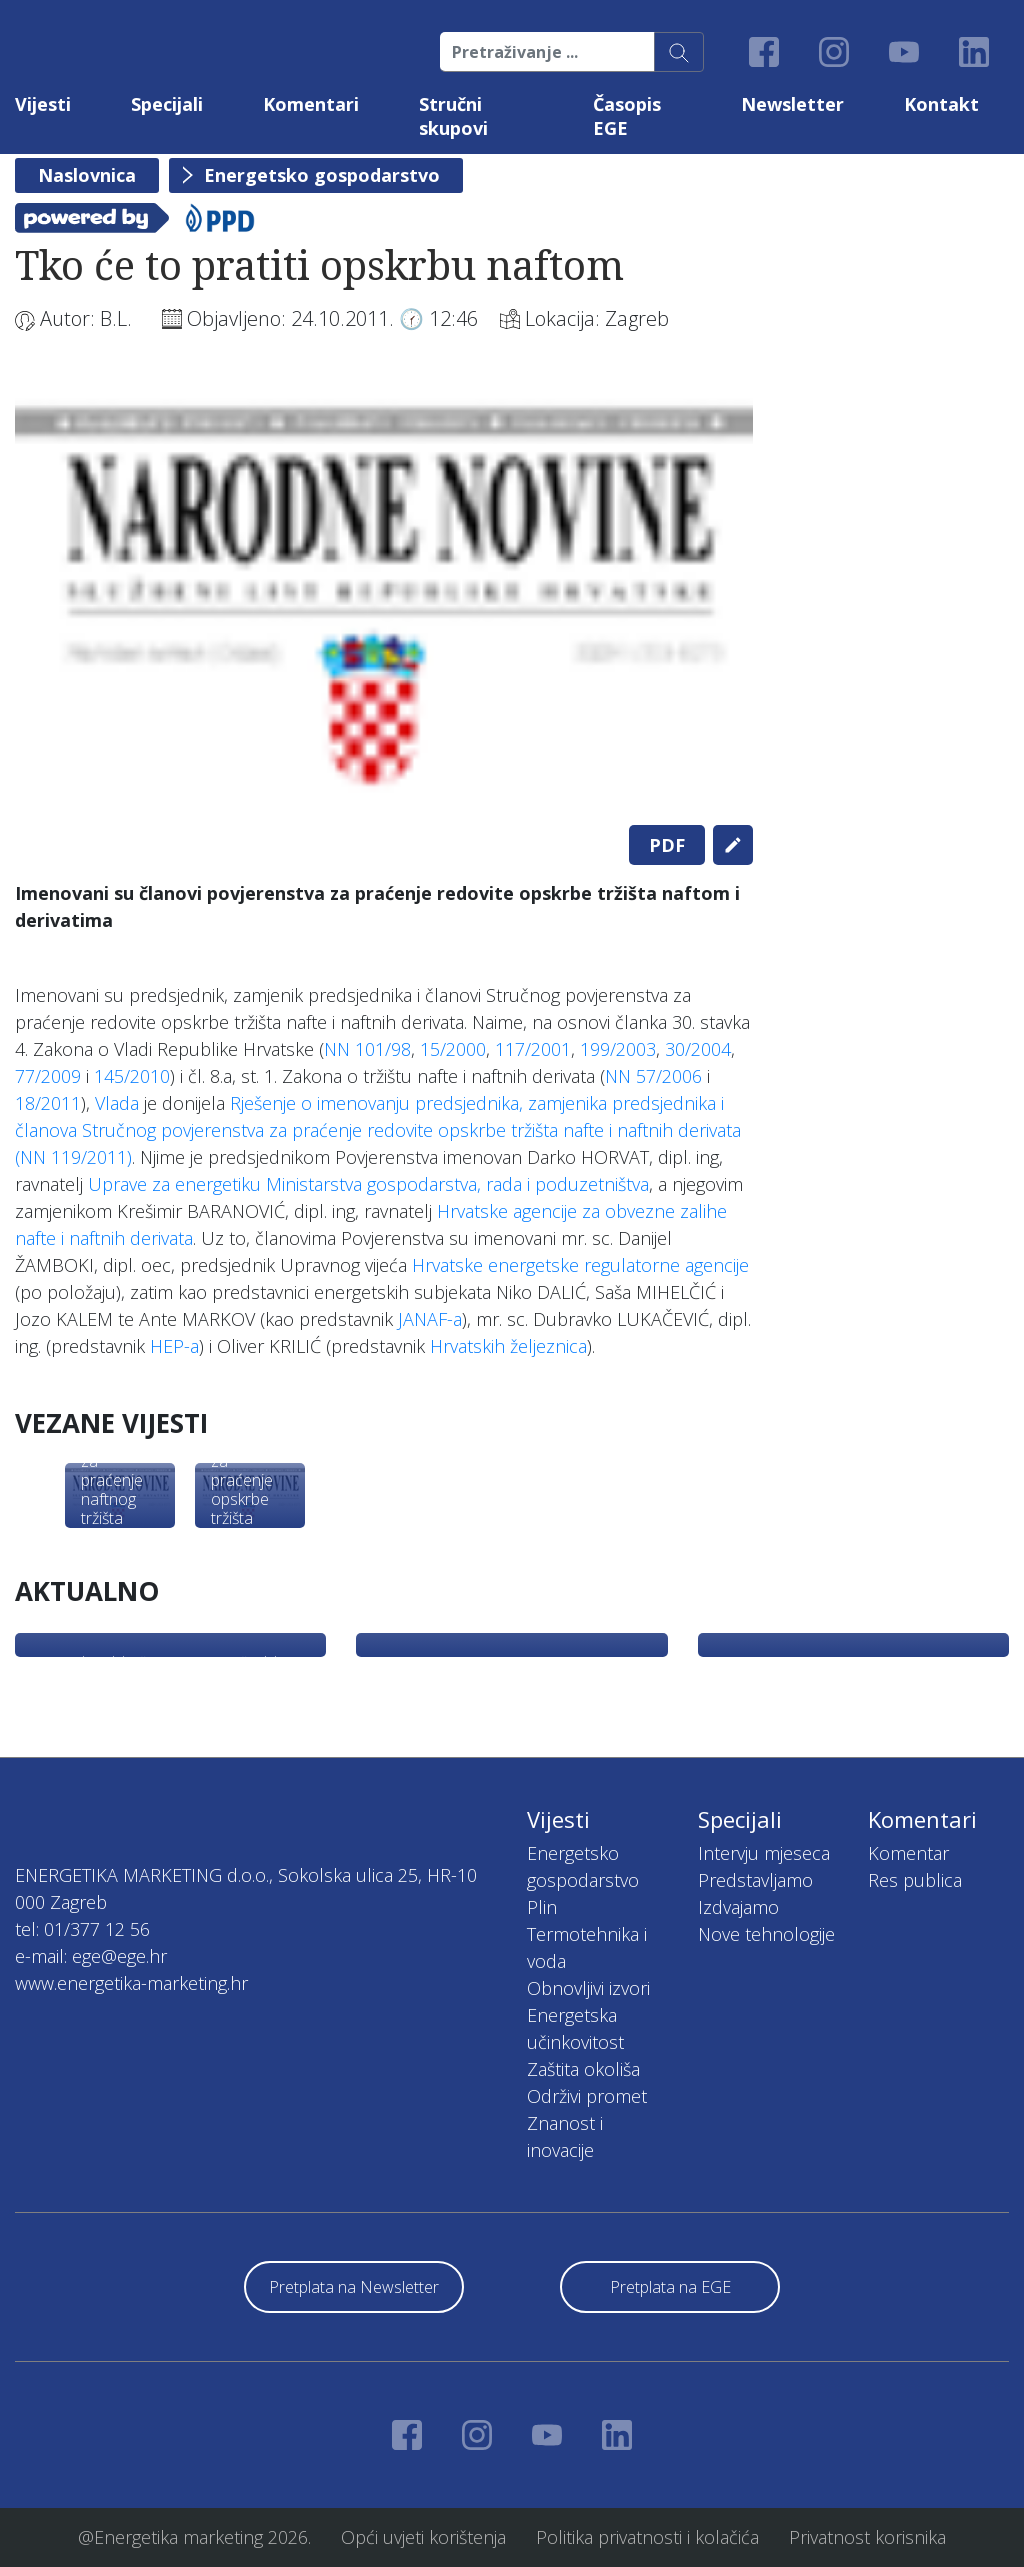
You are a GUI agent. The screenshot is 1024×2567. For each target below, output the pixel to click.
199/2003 (618, 1049)
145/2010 (132, 1076)
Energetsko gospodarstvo (322, 175)
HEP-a (174, 1346)
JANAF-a (430, 1319)
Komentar (908, 1853)
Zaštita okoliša (583, 2069)
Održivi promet (587, 2096)
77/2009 (48, 1076)
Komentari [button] (311, 104)
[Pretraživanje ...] (547, 52)
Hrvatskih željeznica (508, 1346)
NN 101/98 (367, 1049)
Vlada (117, 1103)
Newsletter (792, 104)
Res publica (915, 1880)
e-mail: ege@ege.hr (91, 1956)
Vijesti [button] (43, 104)
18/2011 (48, 1103)
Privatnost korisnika (867, 2537)
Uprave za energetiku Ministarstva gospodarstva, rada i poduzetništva (368, 1184)
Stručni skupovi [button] (453, 116)
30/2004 (698, 1049)
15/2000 (453, 1049)
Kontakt (941, 104)
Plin (542, 1907)
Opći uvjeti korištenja (423, 2537)
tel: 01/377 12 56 (82, 1929)
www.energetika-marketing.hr (131, 1983)
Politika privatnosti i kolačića (647, 2537)
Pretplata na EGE (670, 2287)
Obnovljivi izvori (588, 1988)
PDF (667, 845)
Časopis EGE (627, 116)
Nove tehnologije (766, 1934)
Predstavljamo (755, 1880)
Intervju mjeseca (764, 1853)
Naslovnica (87, 175)
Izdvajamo (738, 1907)
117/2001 (533, 1049)
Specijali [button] (167, 104)
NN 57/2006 (653, 1076)
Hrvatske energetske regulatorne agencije (580, 1265)
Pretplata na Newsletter (354, 2287)
